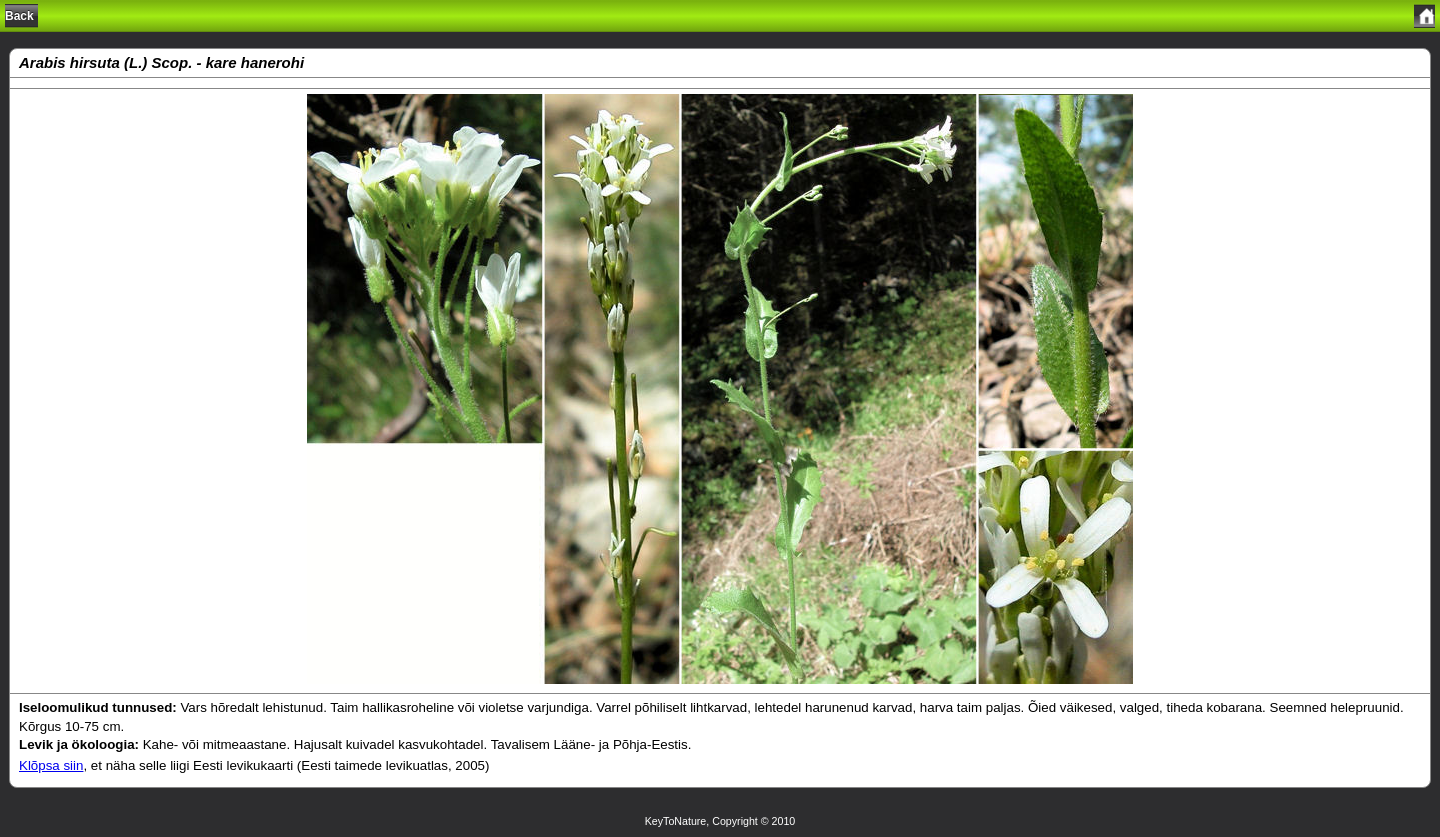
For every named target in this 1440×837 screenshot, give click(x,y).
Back (19, 16)
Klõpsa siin (51, 765)
